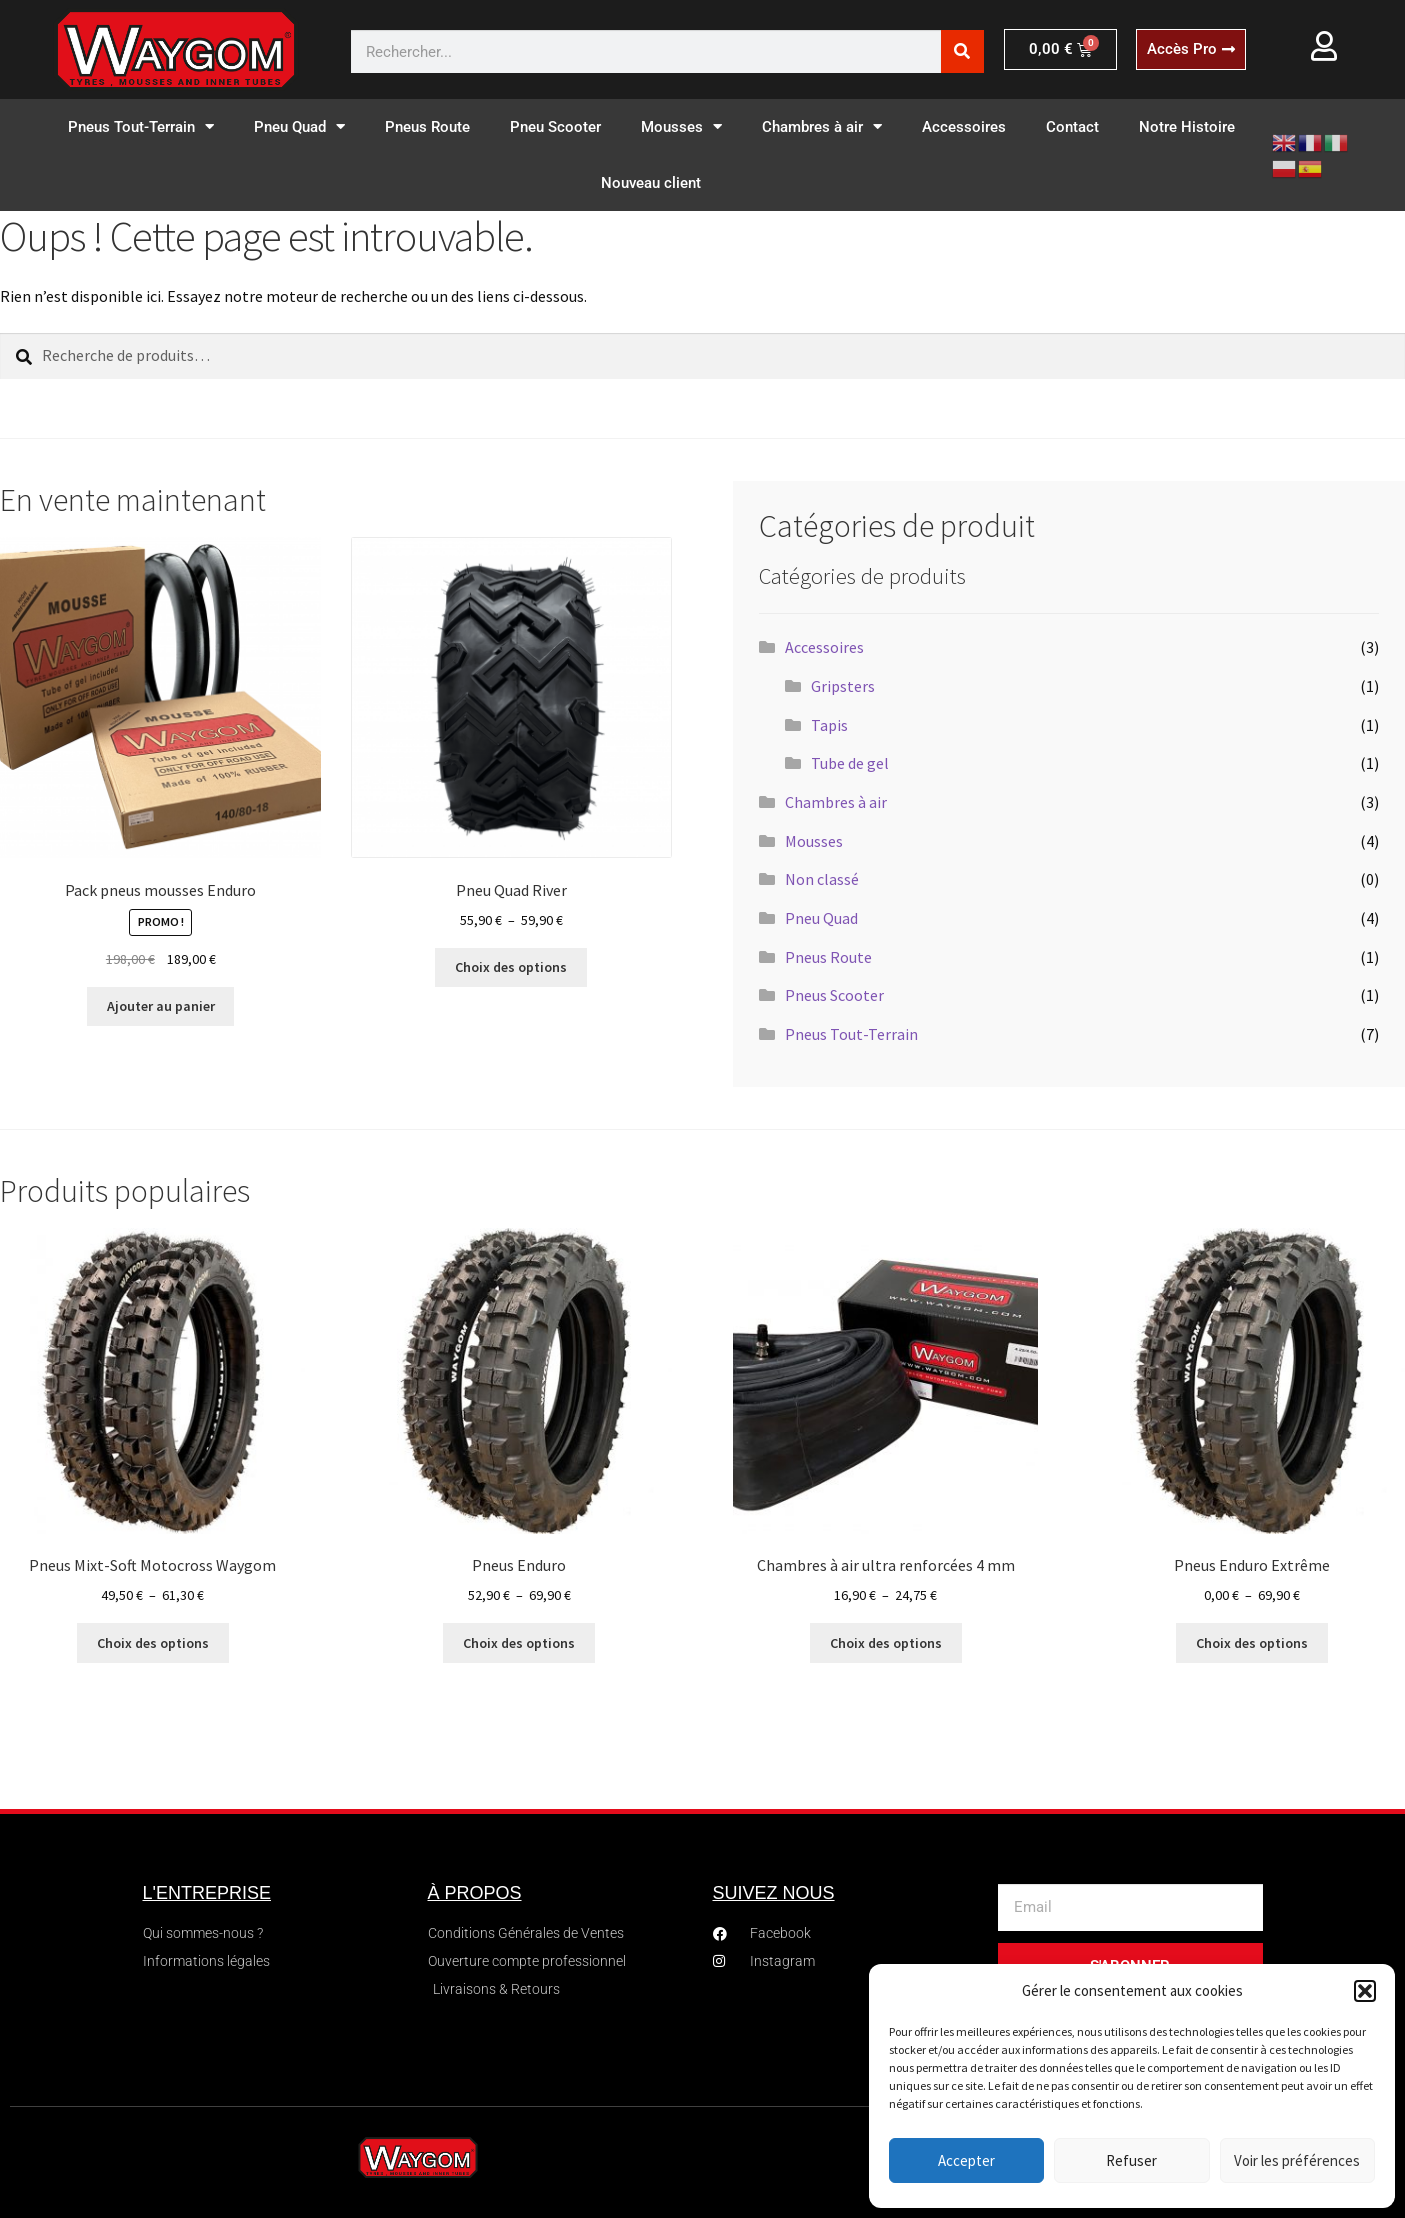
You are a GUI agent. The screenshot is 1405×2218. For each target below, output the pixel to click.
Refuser (1131, 2160)
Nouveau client (651, 183)
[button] (1365, 1991)
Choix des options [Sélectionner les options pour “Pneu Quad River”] (511, 967)
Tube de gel (850, 763)
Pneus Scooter (834, 995)
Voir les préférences (1297, 2160)
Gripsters (843, 686)
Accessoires (964, 127)
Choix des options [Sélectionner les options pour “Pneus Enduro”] (519, 1643)
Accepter (966, 2160)
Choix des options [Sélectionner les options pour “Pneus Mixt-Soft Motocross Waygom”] (153, 1643)
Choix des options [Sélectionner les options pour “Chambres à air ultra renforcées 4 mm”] (886, 1643)
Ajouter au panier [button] (161, 1006)
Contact (1072, 127)
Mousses (681, 126)
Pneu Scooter (555, 127)
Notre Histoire (1187, 127)
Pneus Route (427, 127)
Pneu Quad (299, 126)
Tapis (829, 725)
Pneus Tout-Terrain (141, 126)
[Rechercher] (962, 51)
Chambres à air (822, 126)
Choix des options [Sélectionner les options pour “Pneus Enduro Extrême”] (1252, 1643)
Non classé (822, 879)
